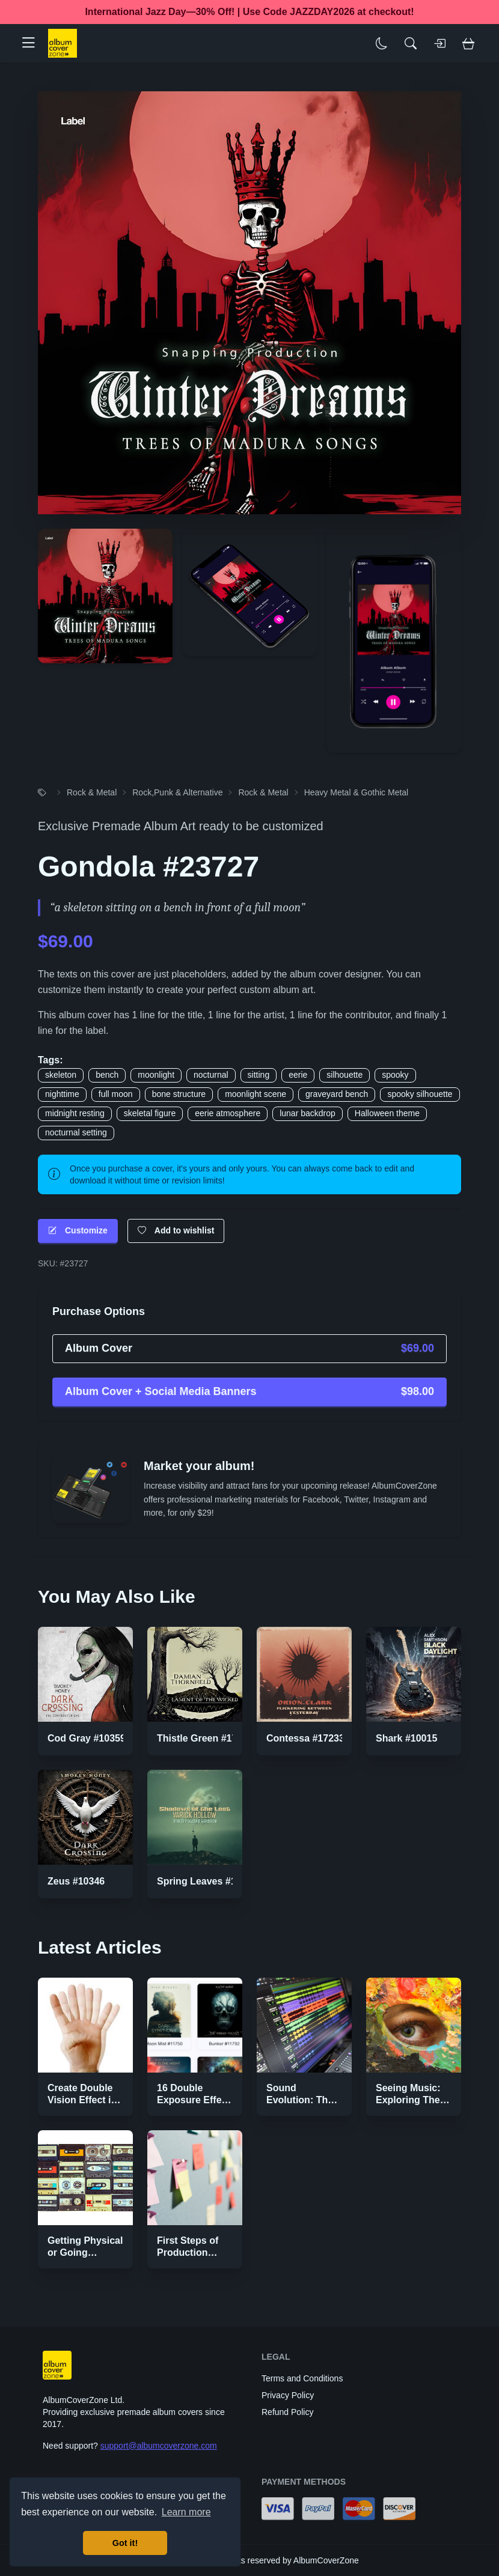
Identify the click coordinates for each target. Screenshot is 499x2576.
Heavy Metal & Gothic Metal (356, 792)
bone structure (179, 1094)
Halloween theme (387, 1113)
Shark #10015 (406, 1738)
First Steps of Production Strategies (187, 2252)
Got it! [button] (125, 2543)
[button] (33, 43)
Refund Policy (287, 2412)
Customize (78, 1230)
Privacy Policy (288, 2395)
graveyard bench (336, 1094)
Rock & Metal (92, 792)
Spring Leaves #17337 (207, 1881)
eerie (298, 1075)
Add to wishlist (176, 1230)
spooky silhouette (419, 1094)
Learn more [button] (186, 2512)
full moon (116, 1094)
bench (107, 1075)
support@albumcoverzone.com (158, 2445)
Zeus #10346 (76, 1881)
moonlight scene (255, 1094)
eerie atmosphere (227, 1113)
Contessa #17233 (305, 1738)
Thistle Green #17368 (205, 1738)
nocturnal (211, 1075)
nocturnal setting (76, 1132)
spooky (395, 1075)
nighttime (62, 1094)
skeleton (60, 1075)
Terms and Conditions (302, 2378)
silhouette (344, 1075)
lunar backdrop (307, 1113)
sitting (259, 1075)
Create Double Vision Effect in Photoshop (82, 2100)
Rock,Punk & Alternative (177, 792)
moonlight (156, 1075)
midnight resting (75, 1113)
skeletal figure (150, 1113)
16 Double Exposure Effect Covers (193, 2100)
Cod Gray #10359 (86, 1738)
